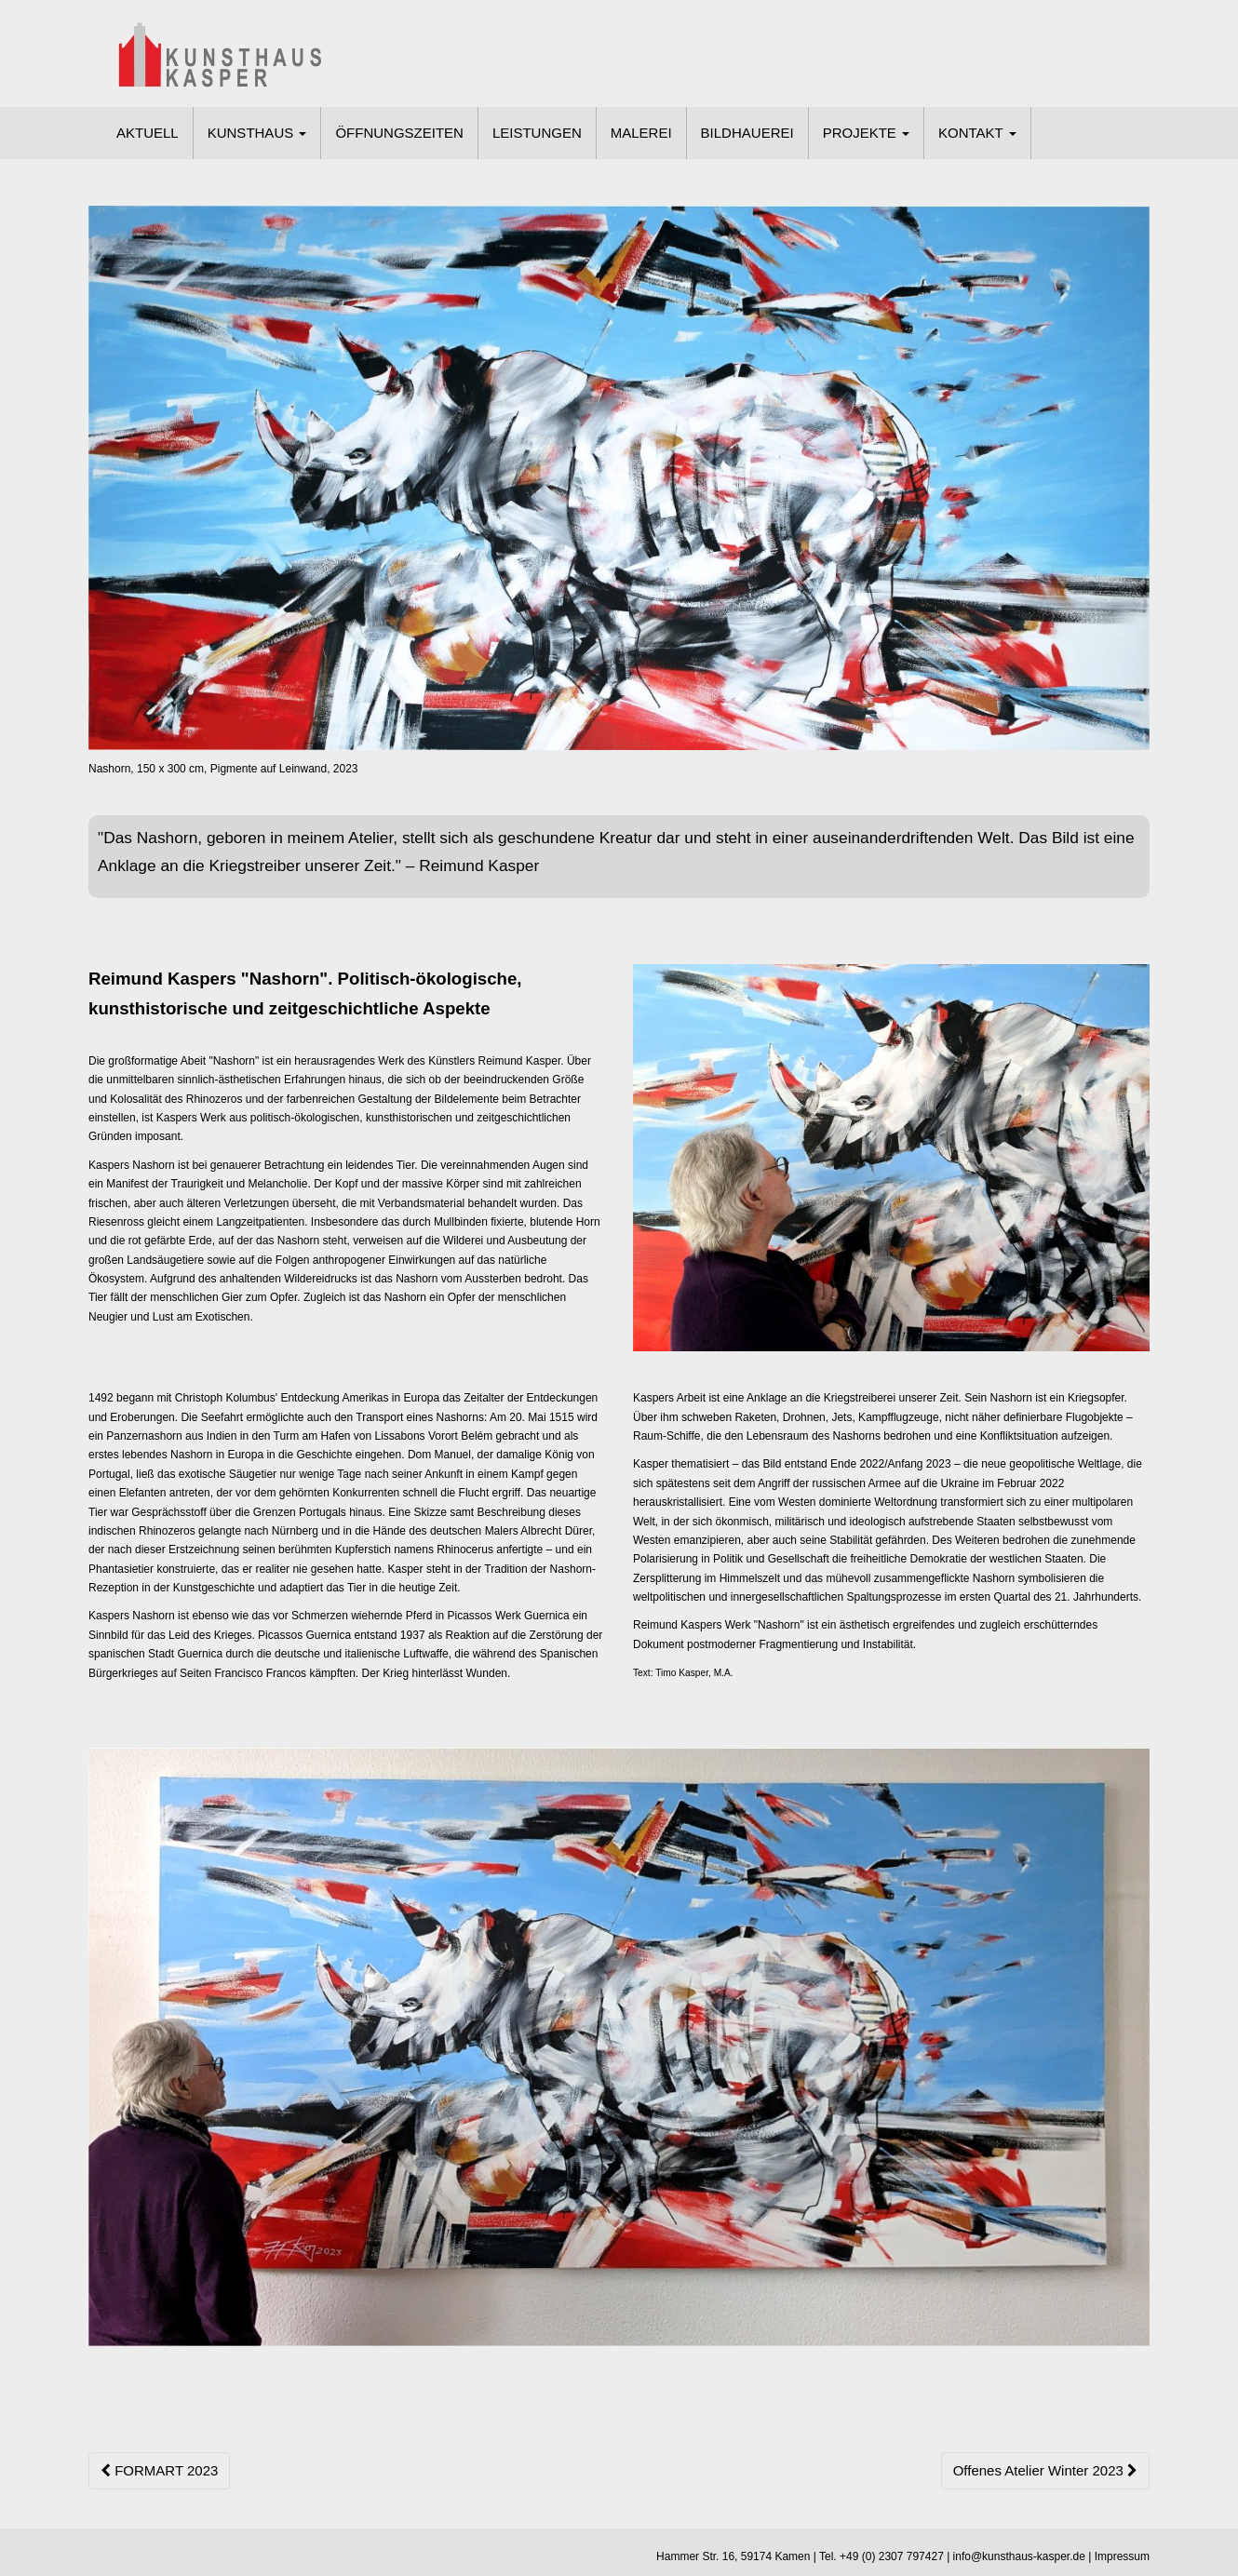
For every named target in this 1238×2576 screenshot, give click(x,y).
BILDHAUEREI (747, 133)
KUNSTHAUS (257, 133)
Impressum (1122, 2556)
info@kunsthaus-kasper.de (1019, 2556)
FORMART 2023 (159, 2470)
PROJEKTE (866, 133)
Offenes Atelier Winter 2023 (1045, 2470)
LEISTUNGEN (537, 133)
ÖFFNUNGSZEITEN (399, 133)
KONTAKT (977, 133)
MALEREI (641, 133)
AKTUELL (147, 133)
